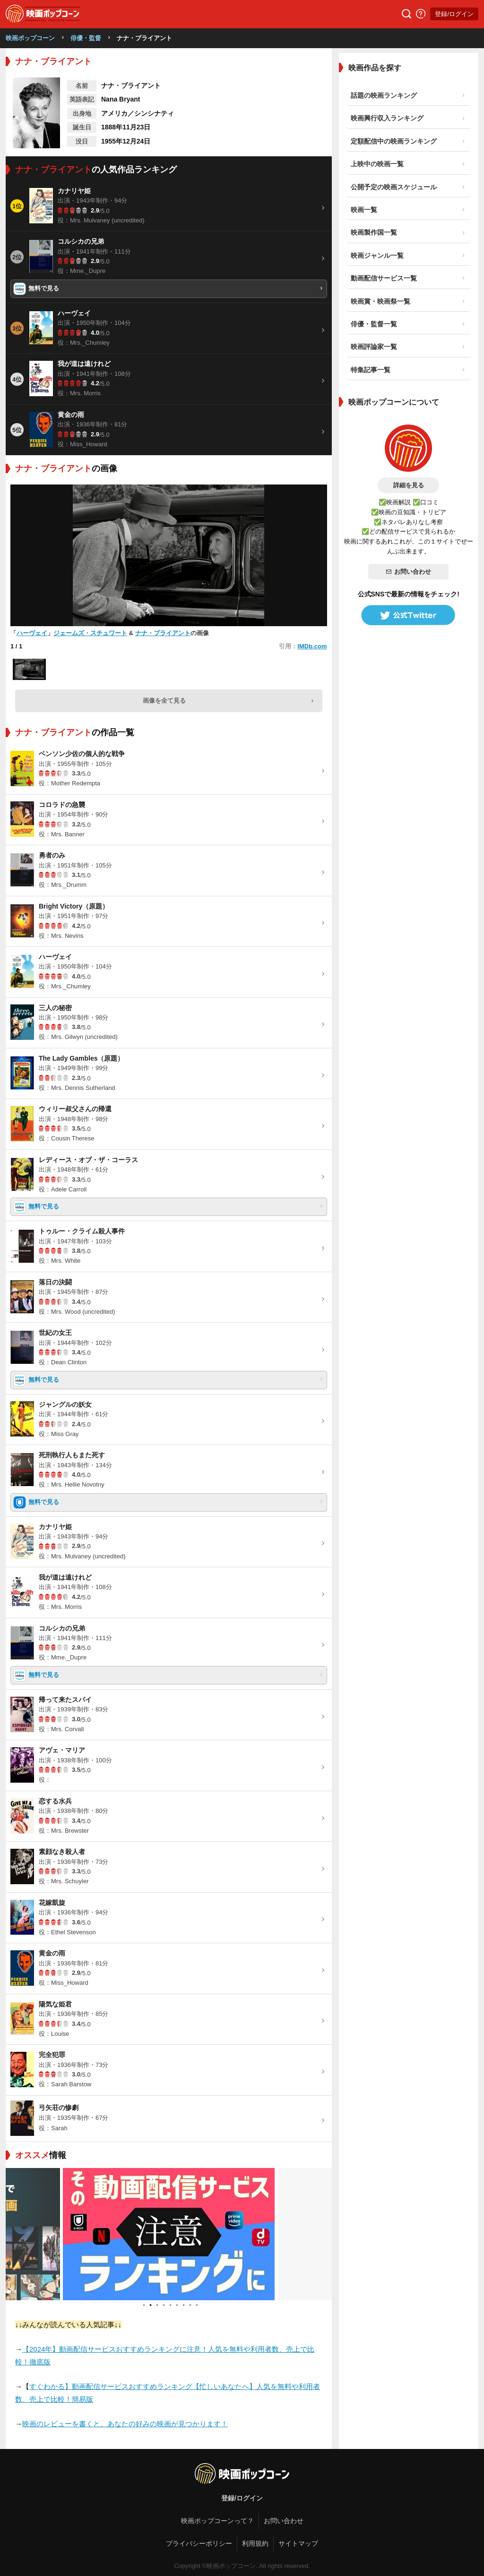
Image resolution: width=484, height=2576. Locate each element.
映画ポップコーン (30, 38)
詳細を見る (408, 485)
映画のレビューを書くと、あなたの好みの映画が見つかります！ (125, 2424)
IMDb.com (312, 646)
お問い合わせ (408, 571)
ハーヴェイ (32, 633)
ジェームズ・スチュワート (90, 633)
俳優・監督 (85, 38)
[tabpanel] (169, 2234)
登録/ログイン (454, 13)
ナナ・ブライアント (162, 633)
